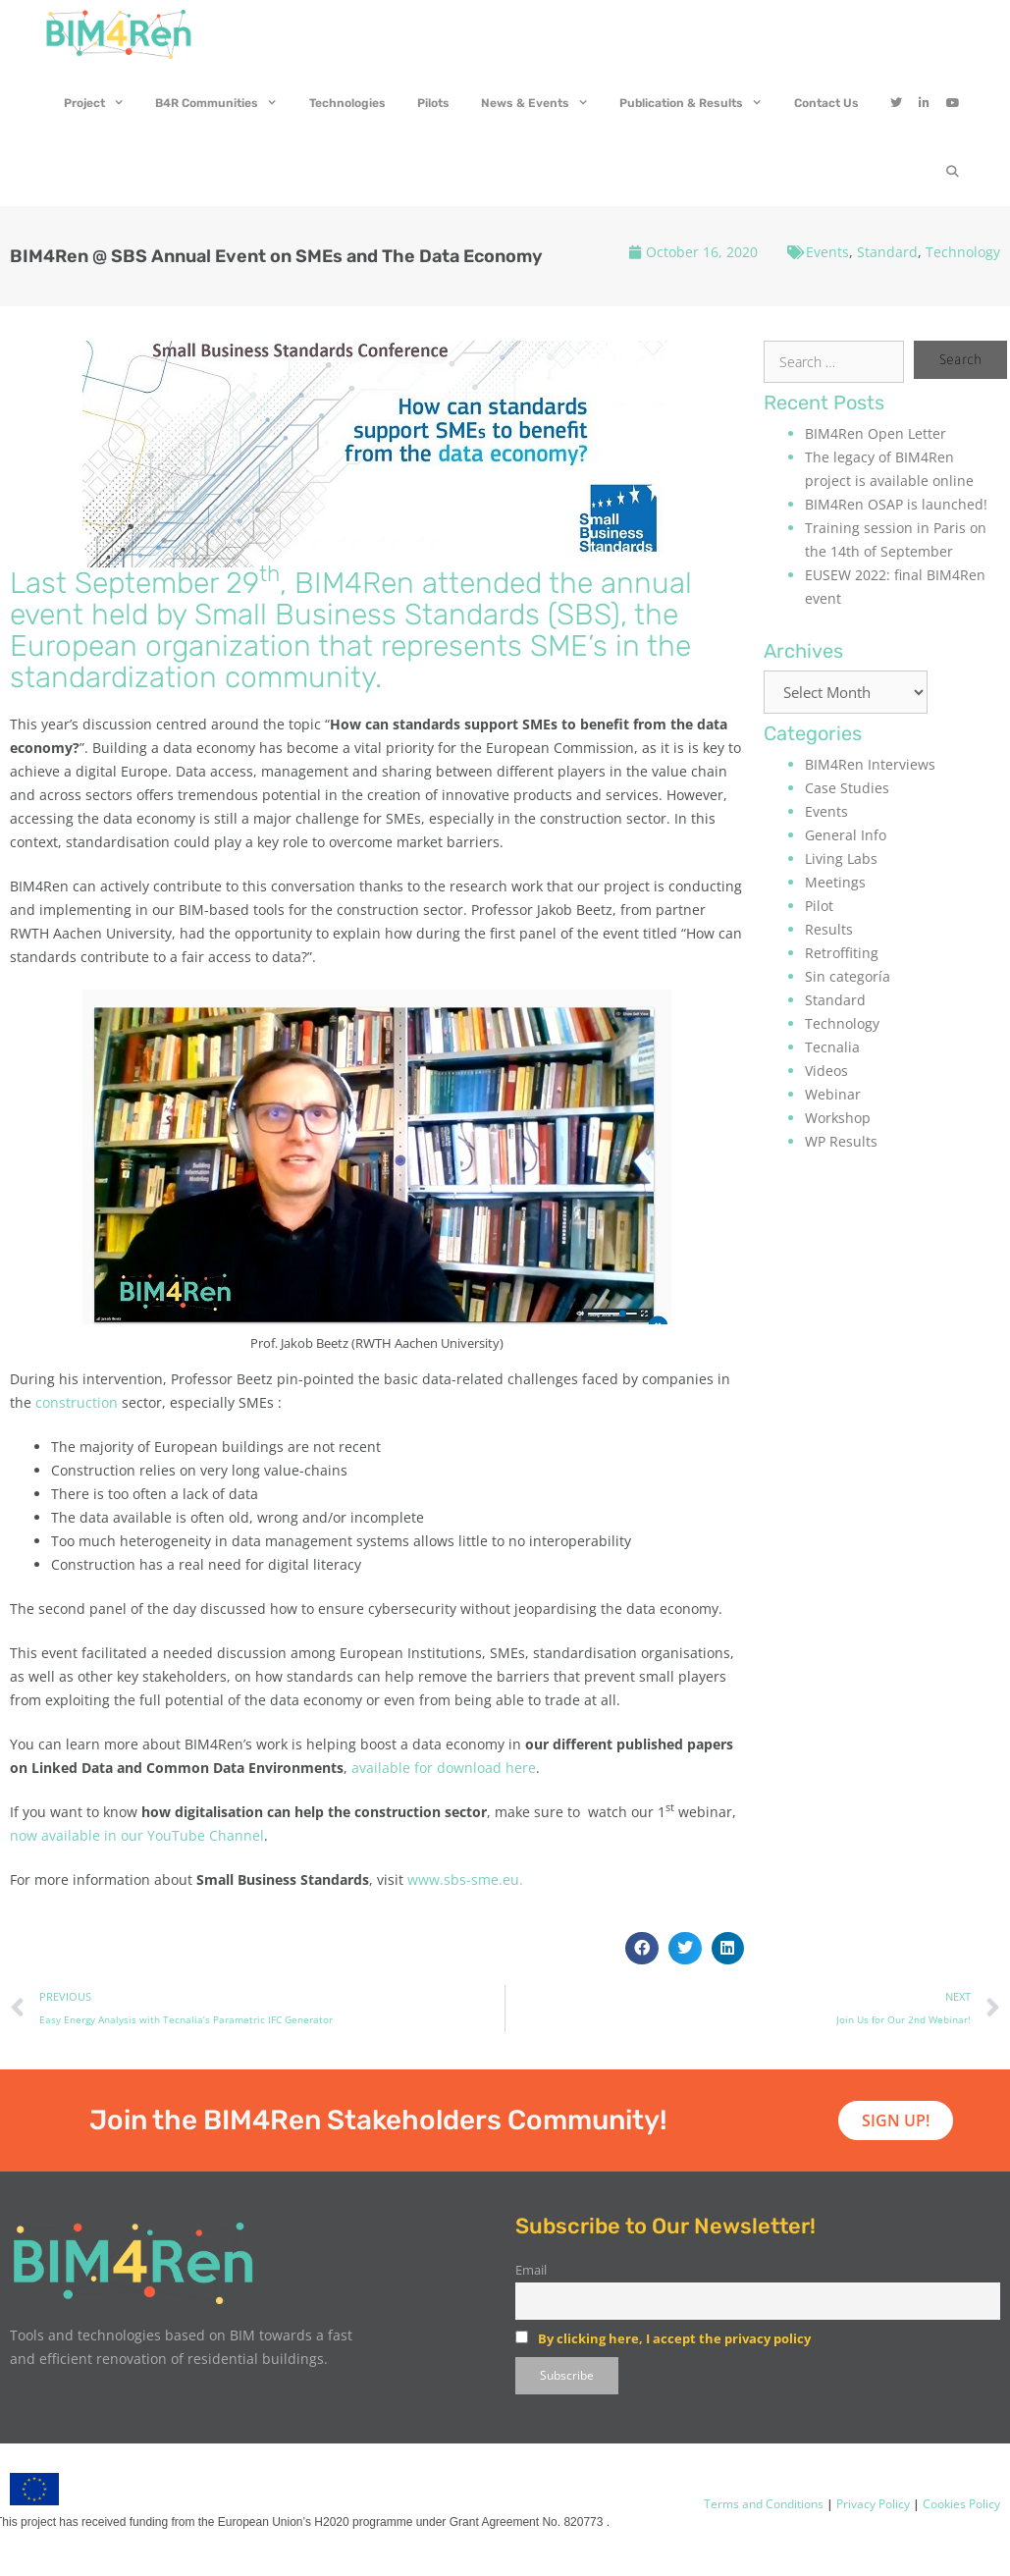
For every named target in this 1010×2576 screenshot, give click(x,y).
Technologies (347, 103)
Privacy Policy (871, 2504)
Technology (963, 251)
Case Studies (847, 787)
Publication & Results (698, 103)
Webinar (833, 1094)
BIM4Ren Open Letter (875, 433)
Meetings (835, 882)
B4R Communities (224, 103)
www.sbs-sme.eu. (465, 1879)
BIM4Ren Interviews (870, 764)
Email (531, 2270)
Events (827, 251)
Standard (887, 251)
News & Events (543, 103)
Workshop (838, 1117)
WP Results (841, 1141)
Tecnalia (832, 1047)
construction (76, 1402)
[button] (642, 1948)
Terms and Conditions (764, 2504)
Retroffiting (841, 952)
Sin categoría (847, 976)
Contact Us (826, 103)
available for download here (443, 1767)
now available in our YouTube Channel (137, 1835)
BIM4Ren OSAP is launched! (896, 504)
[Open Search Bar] (953, 171)
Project (102, 103)
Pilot (819, 905)
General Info (845, 835)
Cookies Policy (960, 2504)
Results (829, 929)
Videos (826, 1070)
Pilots (433, 103)
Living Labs (841, 858)
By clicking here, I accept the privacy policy (674, 2338)
